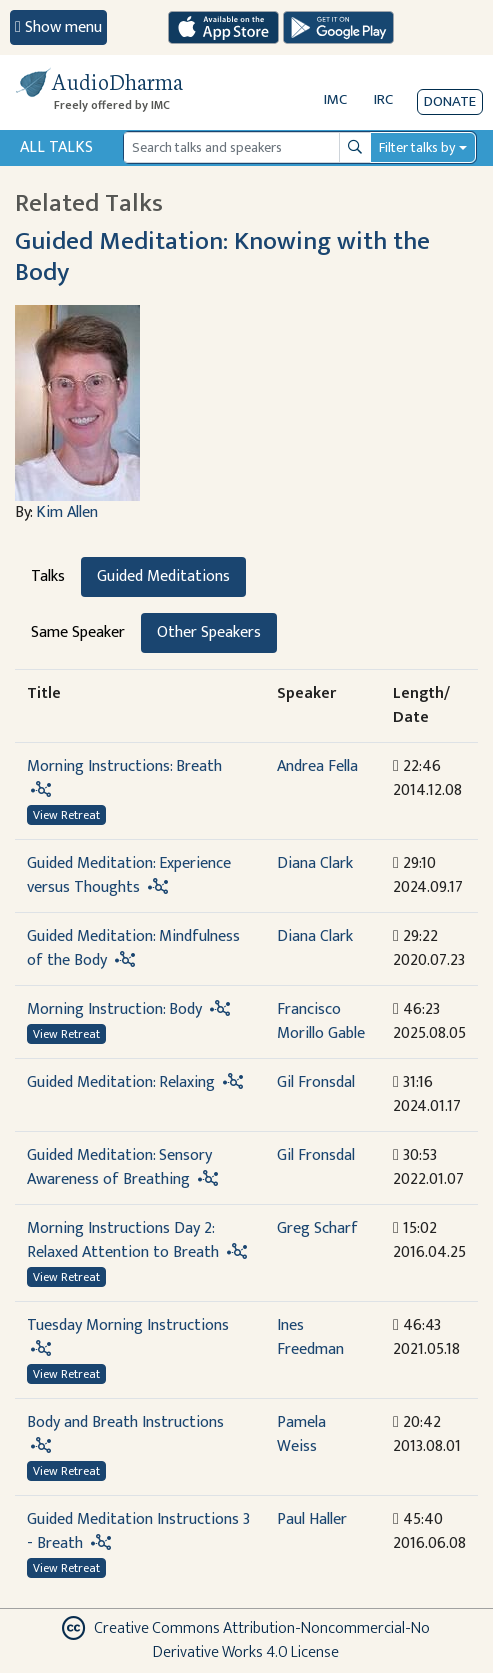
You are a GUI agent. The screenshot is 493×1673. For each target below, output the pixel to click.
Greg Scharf (317, 1228)
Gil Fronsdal (316, 1082)
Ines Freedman (310, 1337)
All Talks (56, 147)
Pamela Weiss (301, 1434)
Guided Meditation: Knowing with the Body (222, 257)
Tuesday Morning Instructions (128, 1325)
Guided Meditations (163, 576)
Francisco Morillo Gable (321, 1021)
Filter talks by (417, 147)
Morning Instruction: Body (114, 1009)
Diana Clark (315, 863)
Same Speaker (78, 632)
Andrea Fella (317, 766)
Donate (450, 101)
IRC (383, 99)
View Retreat (66, 815)
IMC (335, 99)
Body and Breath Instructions (125, 1422)
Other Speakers (209, 632)
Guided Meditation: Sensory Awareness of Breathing (119, 1167)
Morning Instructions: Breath (124, 766)
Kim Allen (67, 512)
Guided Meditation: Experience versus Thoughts (129, 875)
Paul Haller (312, 1519)
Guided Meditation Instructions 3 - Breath (138, 1531)
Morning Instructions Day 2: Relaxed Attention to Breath (123, 1240)
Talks (48, 576)
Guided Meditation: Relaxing (121, 1082)
